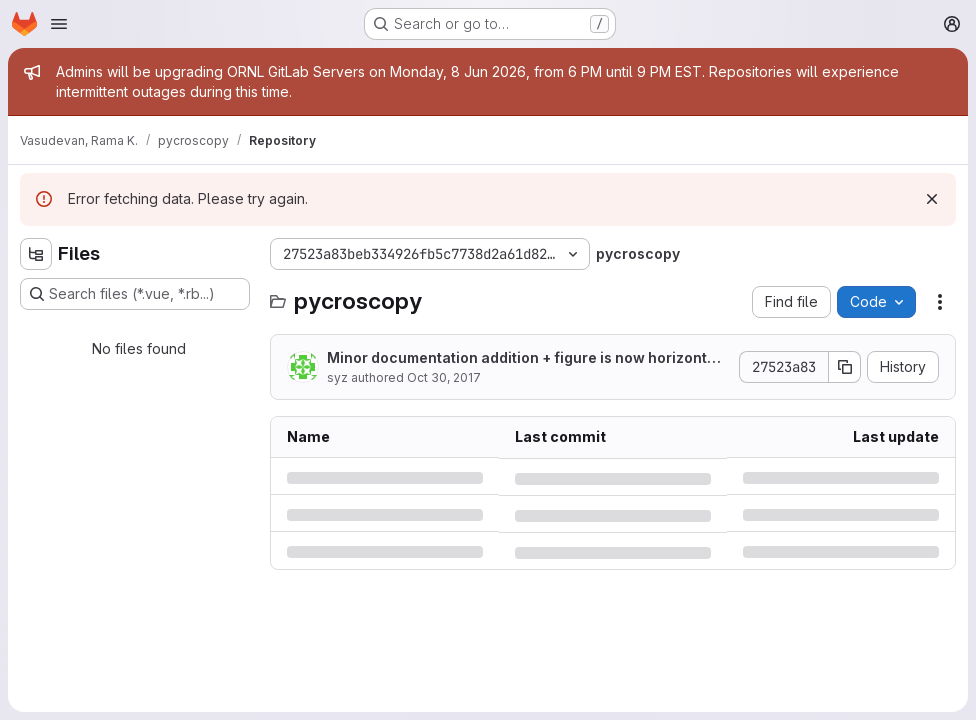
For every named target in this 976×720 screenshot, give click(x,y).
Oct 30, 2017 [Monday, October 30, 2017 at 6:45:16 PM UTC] (444, 377)
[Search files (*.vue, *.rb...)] (135, 294)
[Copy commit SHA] (845, 367)
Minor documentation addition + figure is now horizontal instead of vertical (527, 358)
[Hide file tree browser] (36, 254)
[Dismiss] (932, 199)
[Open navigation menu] (59, 24)
